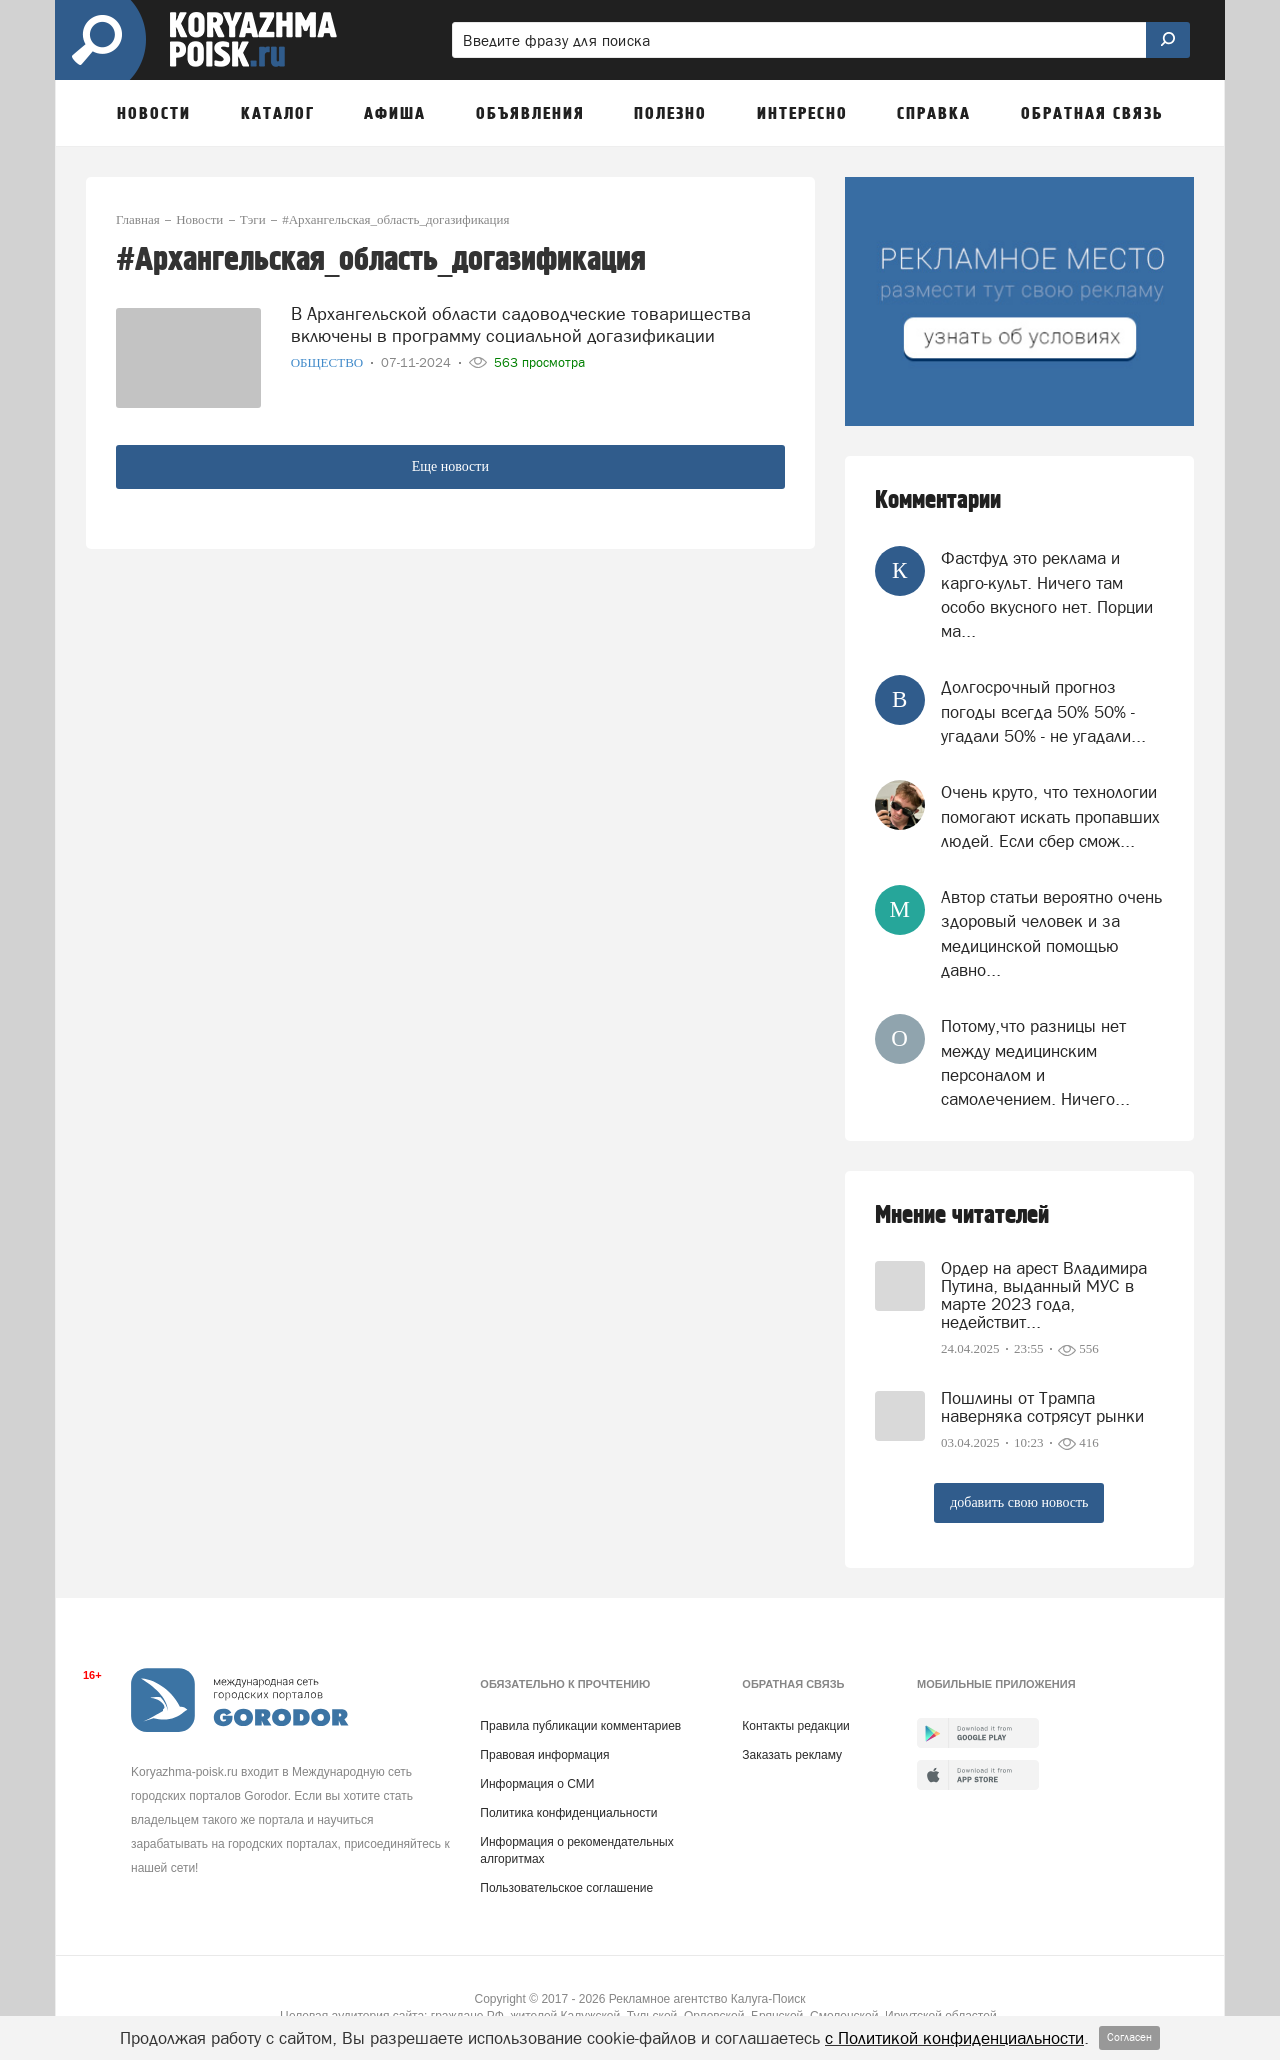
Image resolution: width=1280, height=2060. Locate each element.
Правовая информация (544, 1755)
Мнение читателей (962, 1215)
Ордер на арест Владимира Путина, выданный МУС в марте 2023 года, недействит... (1044, 1295)
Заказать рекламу (792, 1755)
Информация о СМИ (537, 1784)
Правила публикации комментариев (580, 1726)
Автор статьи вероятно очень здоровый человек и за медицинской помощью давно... (1051, 933)
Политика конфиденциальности (568, 1813)
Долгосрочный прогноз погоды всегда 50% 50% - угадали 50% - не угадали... (1043, 711)
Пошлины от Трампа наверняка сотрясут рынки (1042, 1407)
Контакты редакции (795, 1726)
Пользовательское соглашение (566, 1888)
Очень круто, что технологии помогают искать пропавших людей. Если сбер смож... (1050, 816)
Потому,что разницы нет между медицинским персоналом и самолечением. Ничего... (1035, 1062)
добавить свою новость (1019, 1502)
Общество (329, 362)
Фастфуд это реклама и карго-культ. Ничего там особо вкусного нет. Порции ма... (1047, 594)
